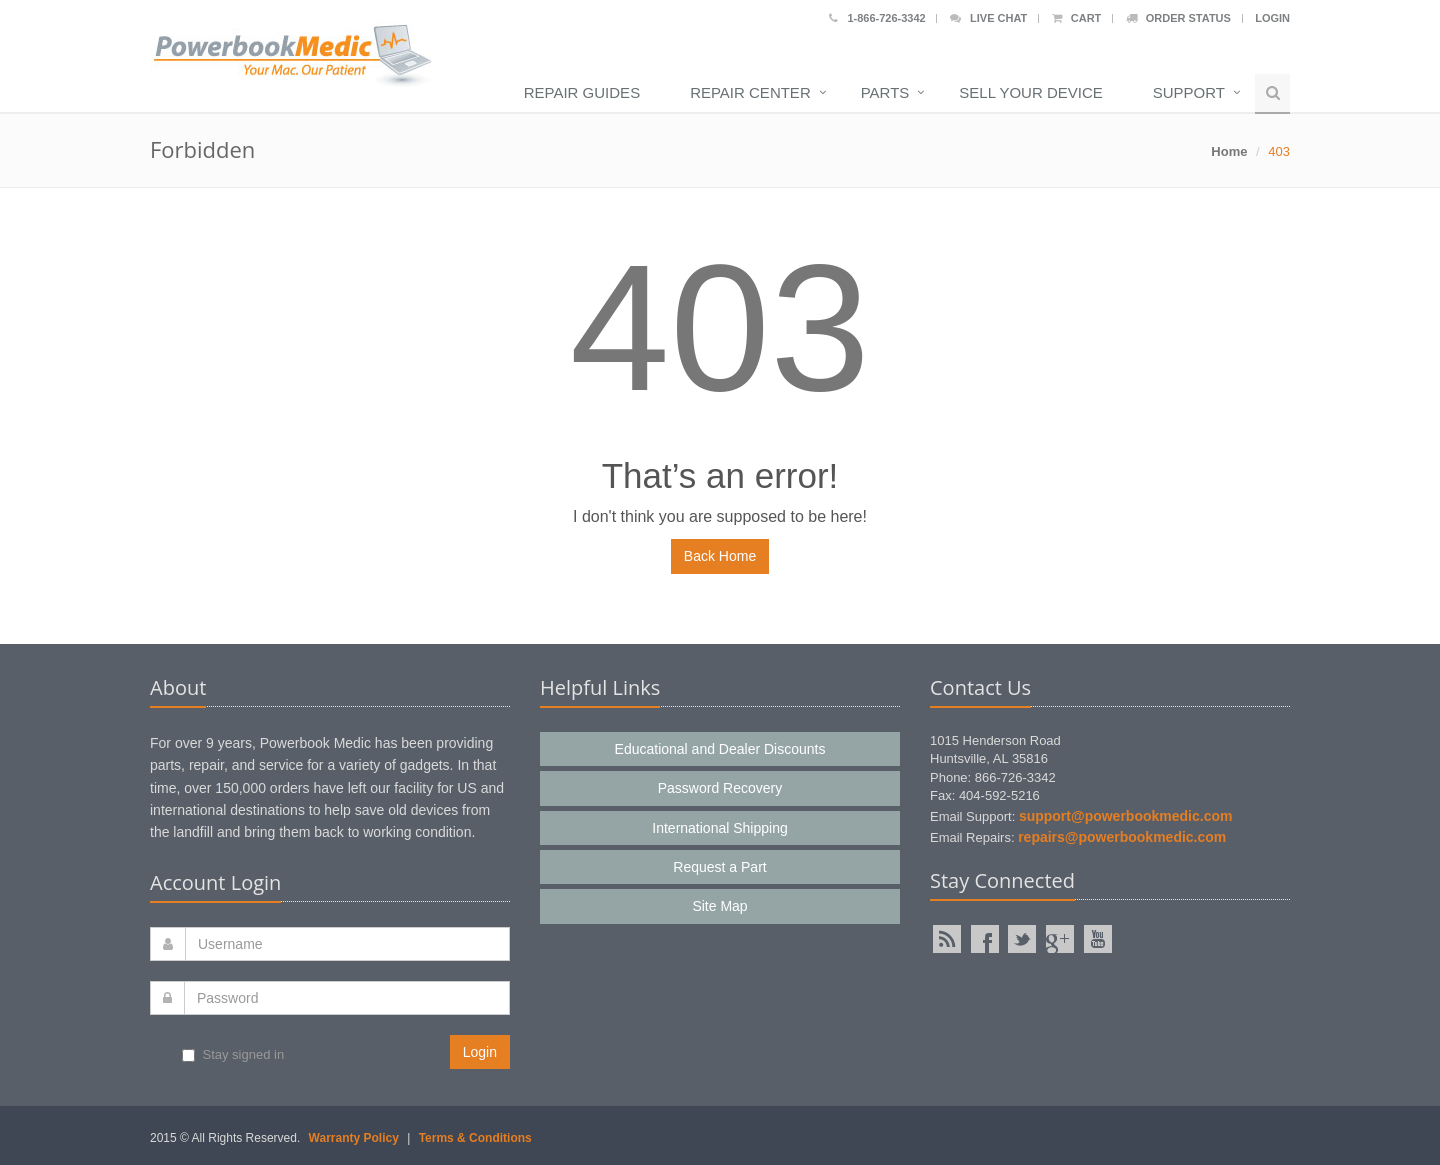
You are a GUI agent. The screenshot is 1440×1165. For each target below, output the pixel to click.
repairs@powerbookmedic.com (1122, 837)
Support (1189, 92)
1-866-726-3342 (877, 18)
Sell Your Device (1030, 92)
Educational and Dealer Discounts (720, 749)
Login (1272, 18)
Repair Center (750, 92)
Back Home (720, 556)
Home (1229, 151)
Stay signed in (233, 1054)
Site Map (719, 906)
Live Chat (988, 18)
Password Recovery (720, 788)
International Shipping (719, 828)
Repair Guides (582, 92)
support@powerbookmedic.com (1126, 816)
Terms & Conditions (475, 1138)
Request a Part (719, 867)
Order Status (1178, 18)
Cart (1077, 18)
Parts (885, 92)
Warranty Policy (354, 1138)
